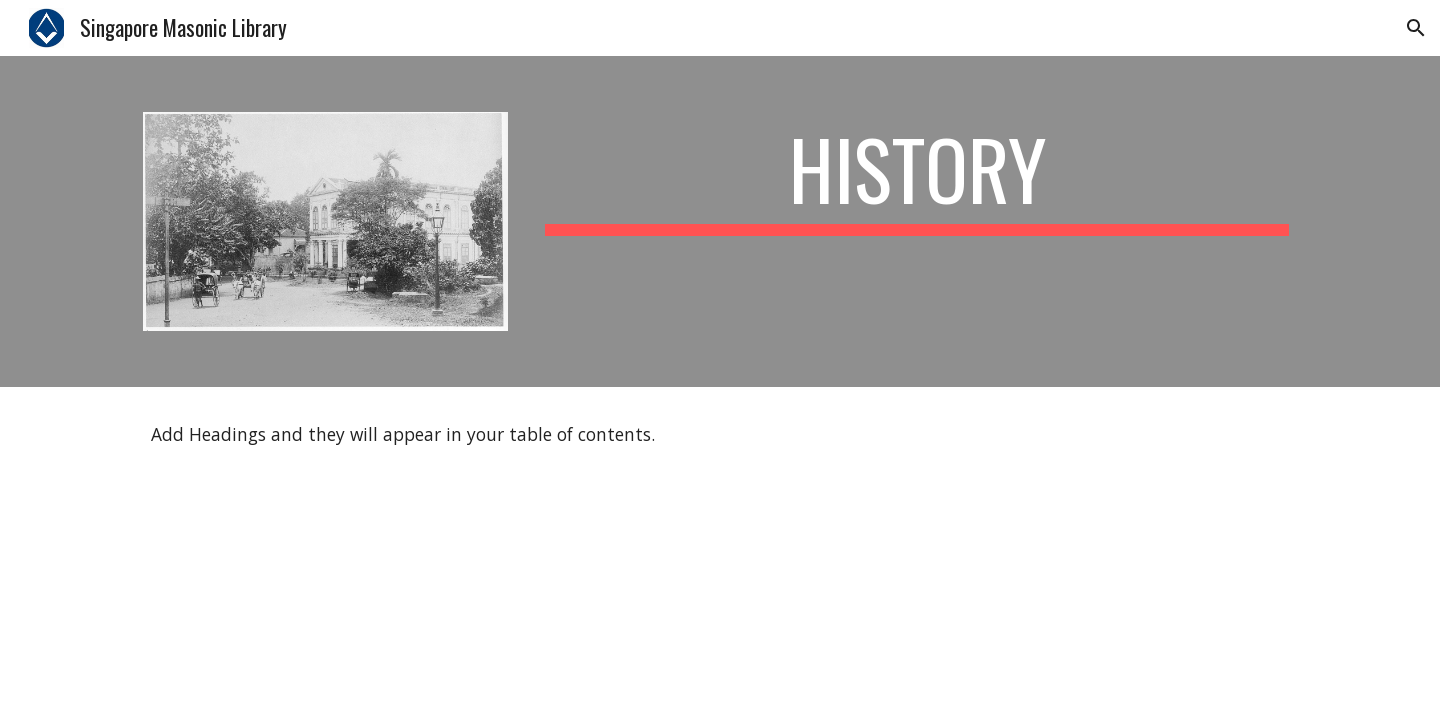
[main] (917, 178)
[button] (1416, 28)
